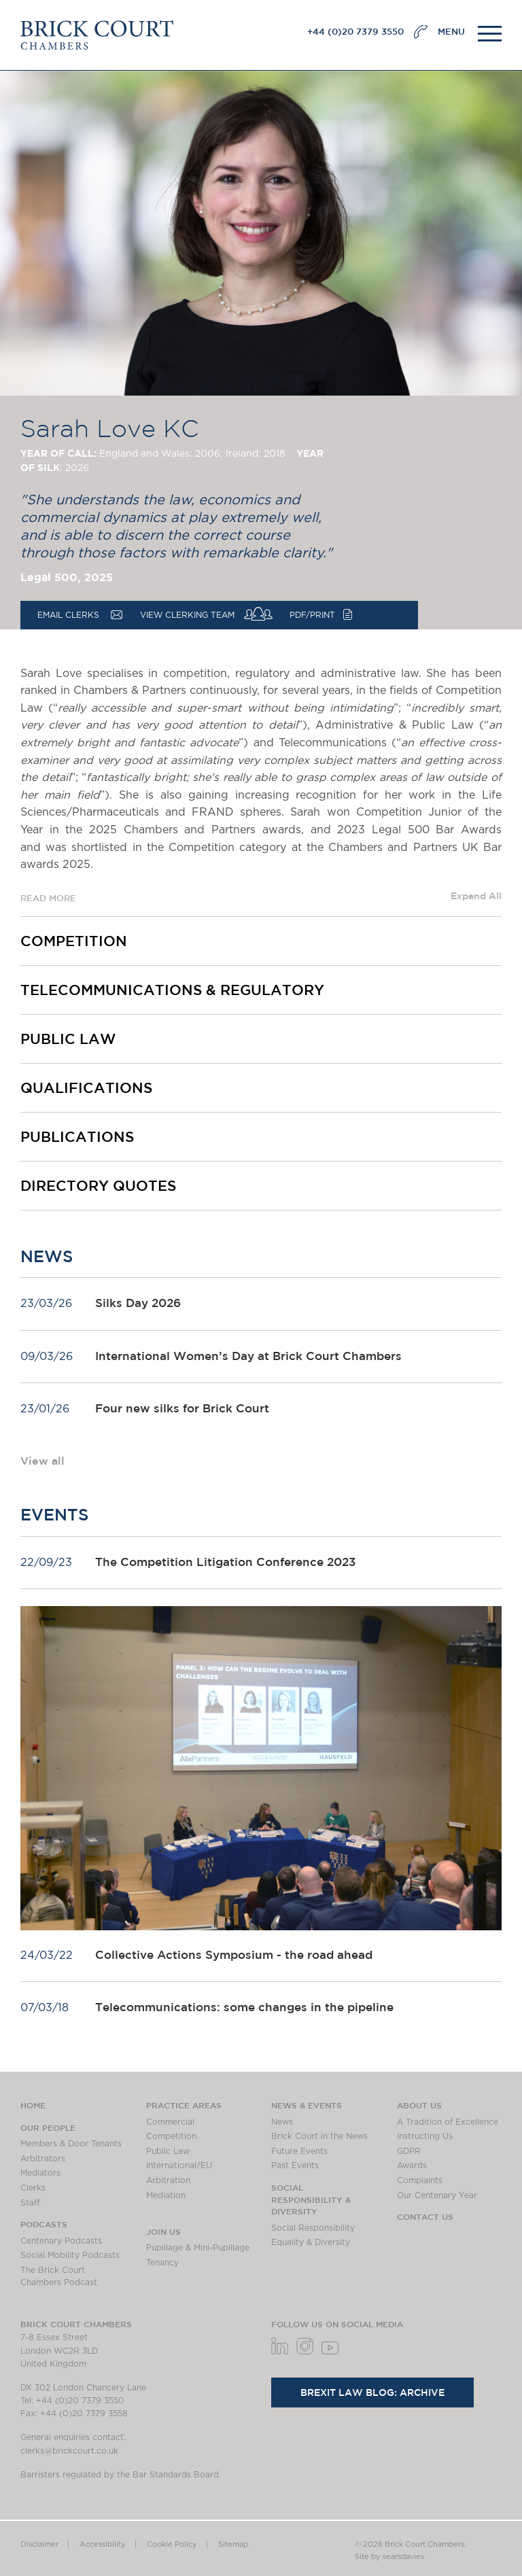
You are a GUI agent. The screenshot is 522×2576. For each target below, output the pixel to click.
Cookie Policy (172, 2544)
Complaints (419, 2180)
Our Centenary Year (437, 2195)
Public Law (68, 1038)
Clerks (33, 2188)
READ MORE (48, 898)
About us (419, 2105)
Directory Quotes (98, 1185)
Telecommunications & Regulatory (172, 989)
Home (33, 2105)
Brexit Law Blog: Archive (372, 2392)
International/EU (179, 2165)
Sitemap (233, 2544)
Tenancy (162, 2263)
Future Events (299, 2151)
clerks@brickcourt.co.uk (69, 2451)
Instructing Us (425, 2136)
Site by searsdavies (389, 2556)
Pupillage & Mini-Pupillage (197, 2248)
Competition (73, 941)
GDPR (409, 2151)
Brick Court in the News (319, 2136)
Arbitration (168, 2180)
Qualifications (86, 1087)
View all (42, 1461)
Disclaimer (39, 2544)
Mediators (40, 2173)
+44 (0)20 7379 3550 (355, 32)
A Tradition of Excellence (447, 2122)
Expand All (476, 895)
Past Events (295, 2165)
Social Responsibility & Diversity (311, 2199)
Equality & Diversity (310, 2242)
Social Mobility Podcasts (70, 2255)
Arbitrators (42, 2159)
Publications (77, 1136)
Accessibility (103, 2544)
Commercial (170, 2122)
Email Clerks (68, 615)
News (282, 2122)
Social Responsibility (313, 2228)
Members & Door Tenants (71, 2144)
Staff (30, 2203)
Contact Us (425, 2216)
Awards (412, 2165)
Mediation (166, 2195)
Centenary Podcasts (61, 2241)
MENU (451, 32)
